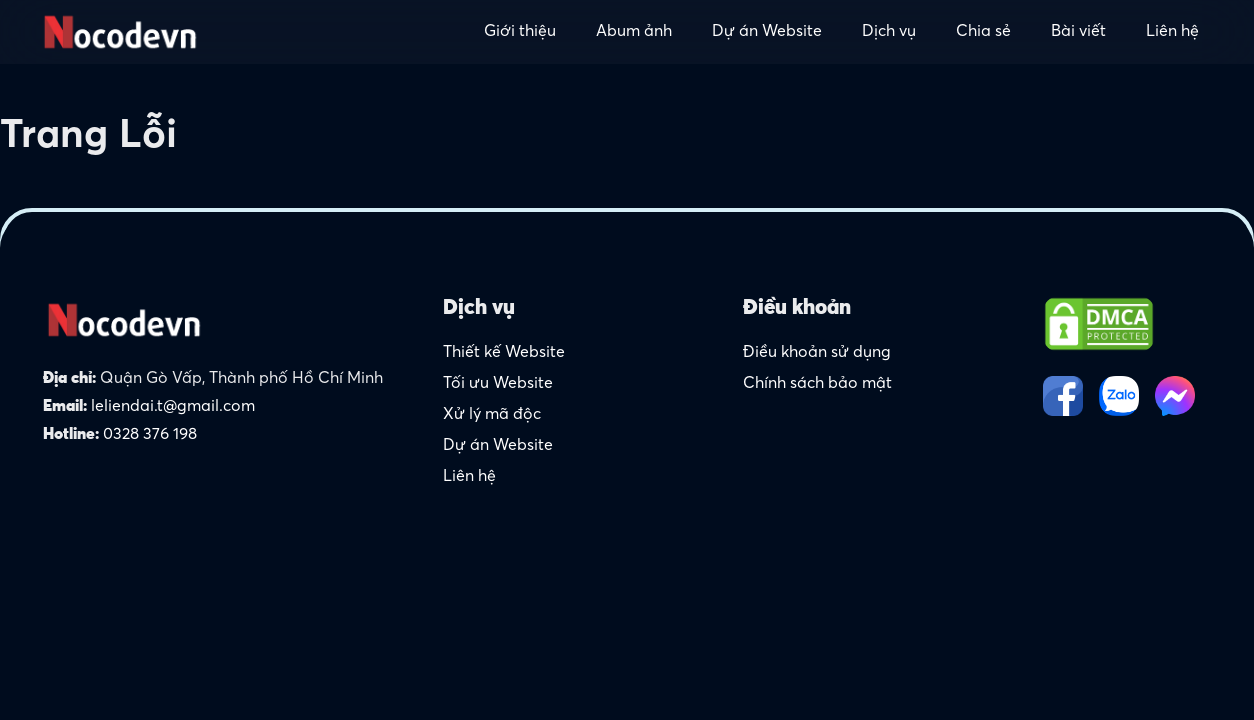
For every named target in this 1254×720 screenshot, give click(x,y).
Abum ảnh (634, 32)
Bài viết (1078, 32)
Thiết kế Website (504, 353)
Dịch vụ (889, 32)
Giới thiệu (520, 32)
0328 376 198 (150, 435)
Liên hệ (1172, 32)
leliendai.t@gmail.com (173, 407)
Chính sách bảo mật (817, 384)
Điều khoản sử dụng (817, 353)
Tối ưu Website (498, 384)
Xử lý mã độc (492, 415)
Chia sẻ (983, 32)
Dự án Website (767, 32)
